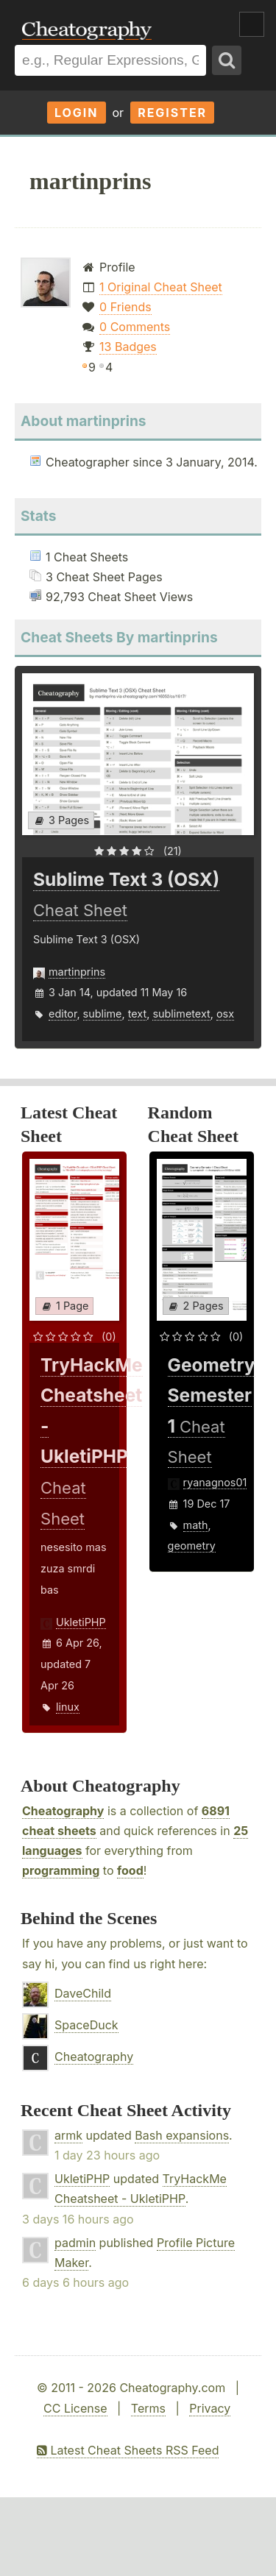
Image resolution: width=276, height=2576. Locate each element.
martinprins (77, 971)
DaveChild (82, 1993)
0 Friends (125, 306)
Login (76, 112)
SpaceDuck (86, 2025)
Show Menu (251, 24)
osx (225, 1013)
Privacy (209, 2408)
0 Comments (134, 326)
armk (68, 2135)
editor (63, 1013)
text (137, 1013)
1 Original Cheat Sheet (160, 287)
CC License (75, 2408)
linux (67, 1706)
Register (172, 112)
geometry (192, 1545)
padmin (75, 2242)
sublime (102, 1013)
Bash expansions (182, 2135)
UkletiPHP (81, 1622)
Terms (148, 2408)
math (195, 1525)
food (130, 1870)
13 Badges (128, 346)
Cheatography (63, 1810)
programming (60, 1870)
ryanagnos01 (215, 1482)
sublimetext (181, 1013)
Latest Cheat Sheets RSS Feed (128, 2450)
